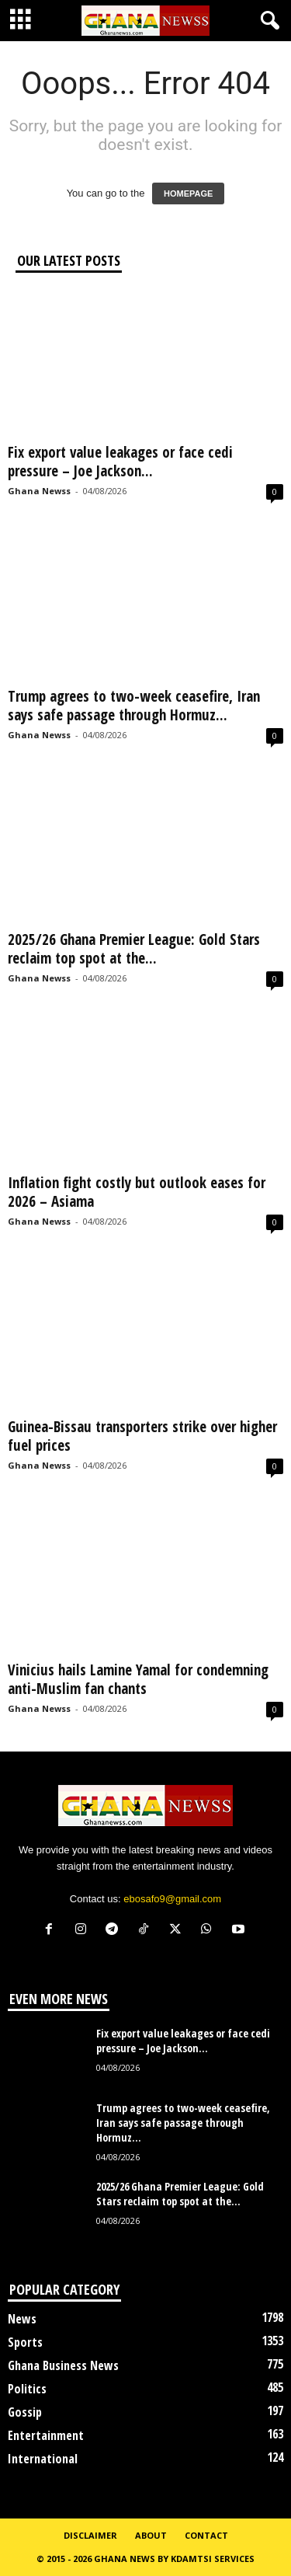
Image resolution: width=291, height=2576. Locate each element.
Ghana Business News (63, 2365)
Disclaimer (90, 2535)
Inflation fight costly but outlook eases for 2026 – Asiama (136, 1192)
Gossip (25, 2412)
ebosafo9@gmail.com (172, 1899)
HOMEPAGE (188, 193)
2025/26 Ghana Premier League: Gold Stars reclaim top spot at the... (134, 948)
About (151, 2535)
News (22, 2318)
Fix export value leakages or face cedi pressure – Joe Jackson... (120, 461)
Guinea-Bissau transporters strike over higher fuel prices (142, 1436)
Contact (206, 2535)
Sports (25, 2342)
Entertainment (46, 2435)
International (43, 2458)
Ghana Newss (39, 491)
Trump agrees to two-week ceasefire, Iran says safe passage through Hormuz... (134, 705)
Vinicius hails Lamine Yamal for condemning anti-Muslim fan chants (138, 1679)
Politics (27, 2388)
